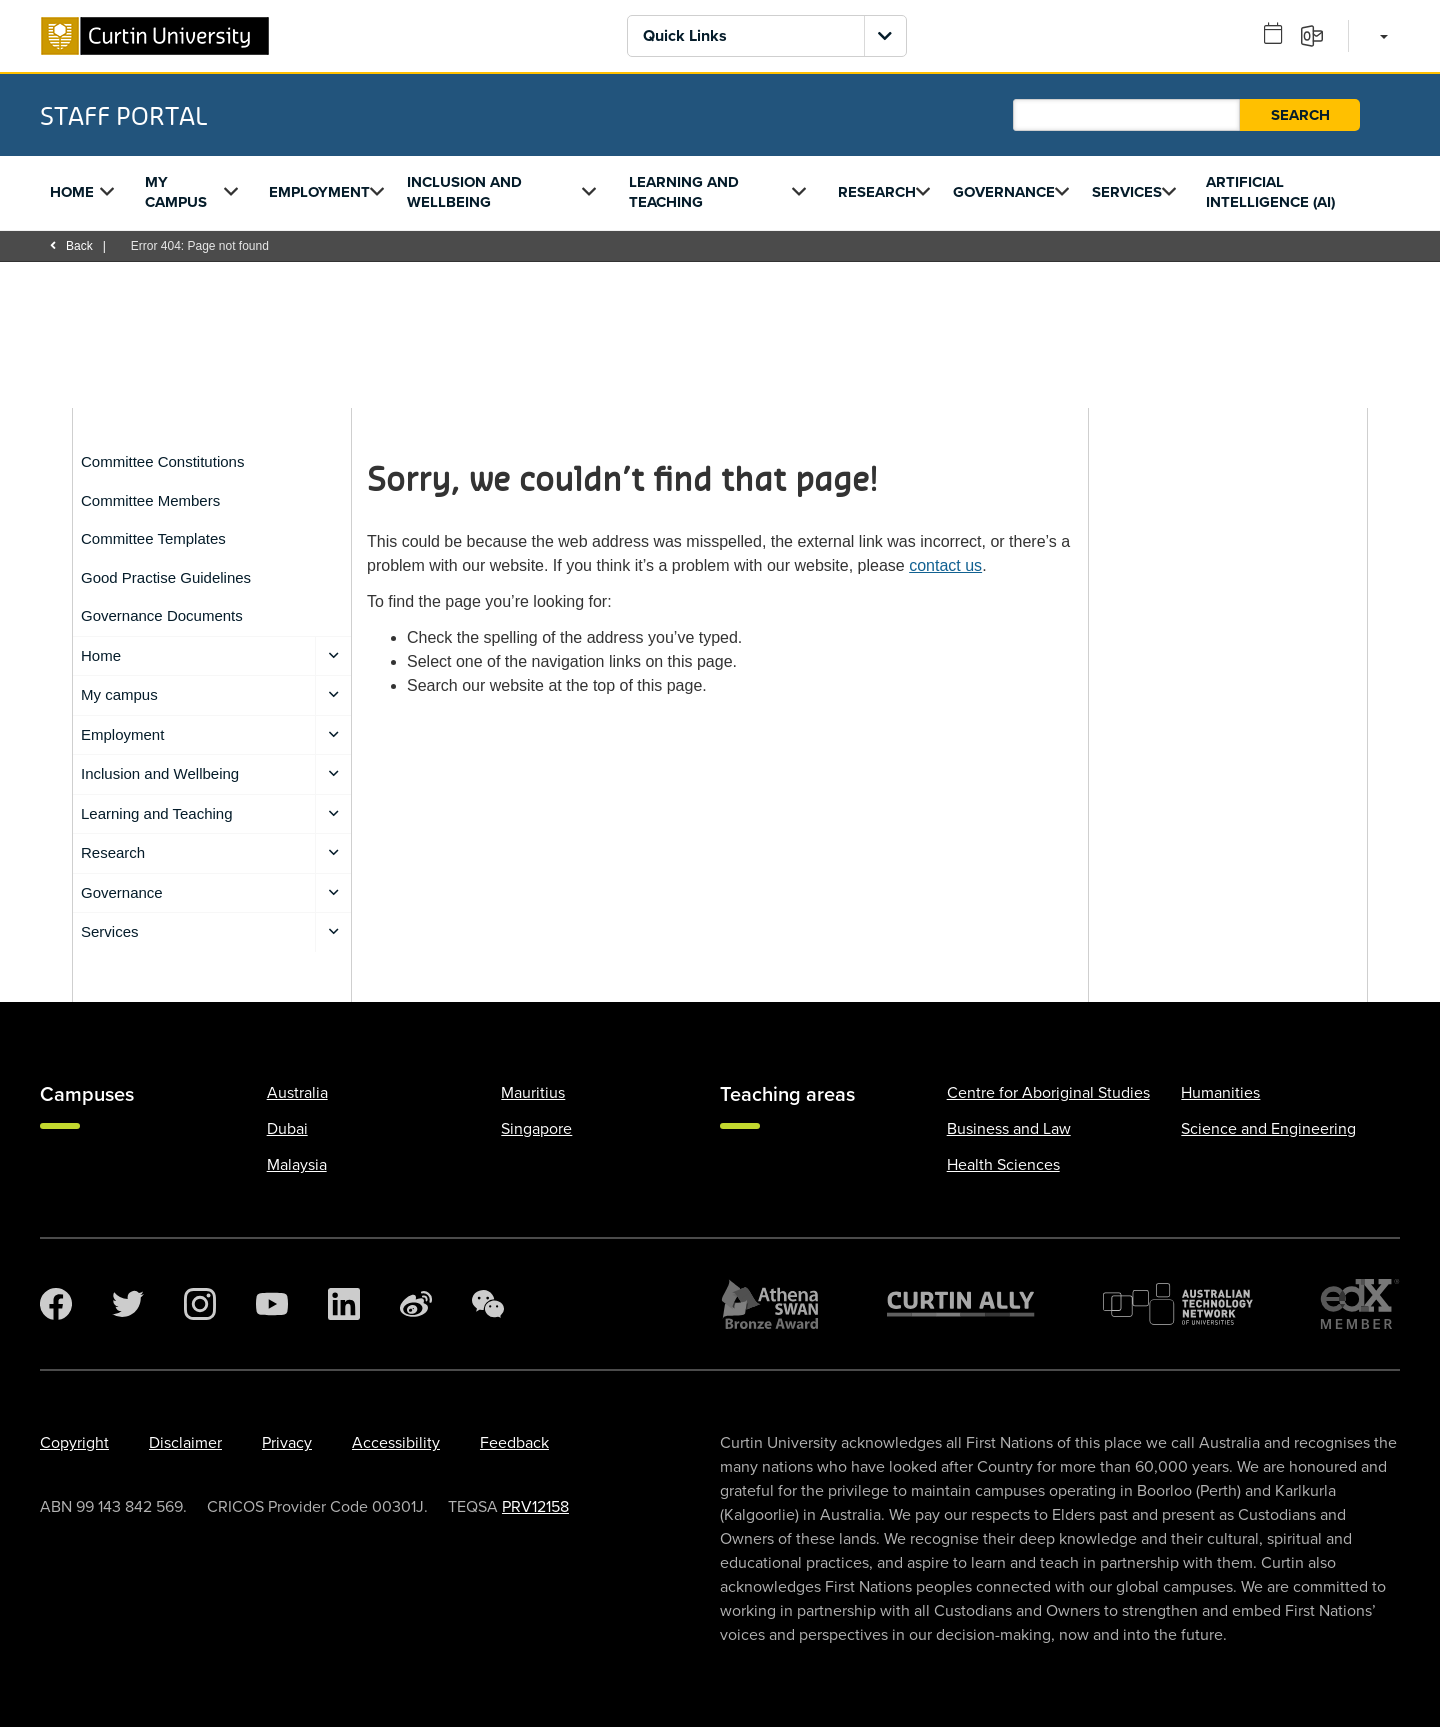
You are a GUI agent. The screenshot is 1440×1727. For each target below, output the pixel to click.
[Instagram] (200, 1304)
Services (1127, 192)
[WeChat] (488, 1304)
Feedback (514, 1443)
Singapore (536, 1129)
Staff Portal (123, 115)
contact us (945, 565)
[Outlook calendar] (1280, 35)
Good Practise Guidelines (166, 577)
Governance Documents (162, 615)
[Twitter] (128, 1304)
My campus (176, 192)
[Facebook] (56, 1304)
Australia (297, 1093)
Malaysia (297, 1165)
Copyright (74, 1443)
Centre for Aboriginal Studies (1048, 1093)
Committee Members (150, 500)
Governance (1004, 192)
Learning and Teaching (684, 192)
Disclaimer (185, 1443)
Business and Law (1009, 1129)
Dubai (287, 1129)
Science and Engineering (1268, 1129)
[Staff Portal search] (1126, 115)
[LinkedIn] (344, 1304)
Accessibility (396, 1443)
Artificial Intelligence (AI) (1270, 192)
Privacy (287, 1443)
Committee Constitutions (162, 461)
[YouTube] (272, 1304)
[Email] (1318, 35)
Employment (319, 192)
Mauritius (533, 1093)
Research (877, 192)
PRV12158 (535, 1507)
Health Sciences (1003, 1165)
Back (71, 246)
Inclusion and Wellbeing (464, 192)
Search (1300, 115)
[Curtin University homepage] (155, 36)
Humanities (1220, 1093)
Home (72, 192)
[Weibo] (416, 1304)
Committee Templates (153, 538)
